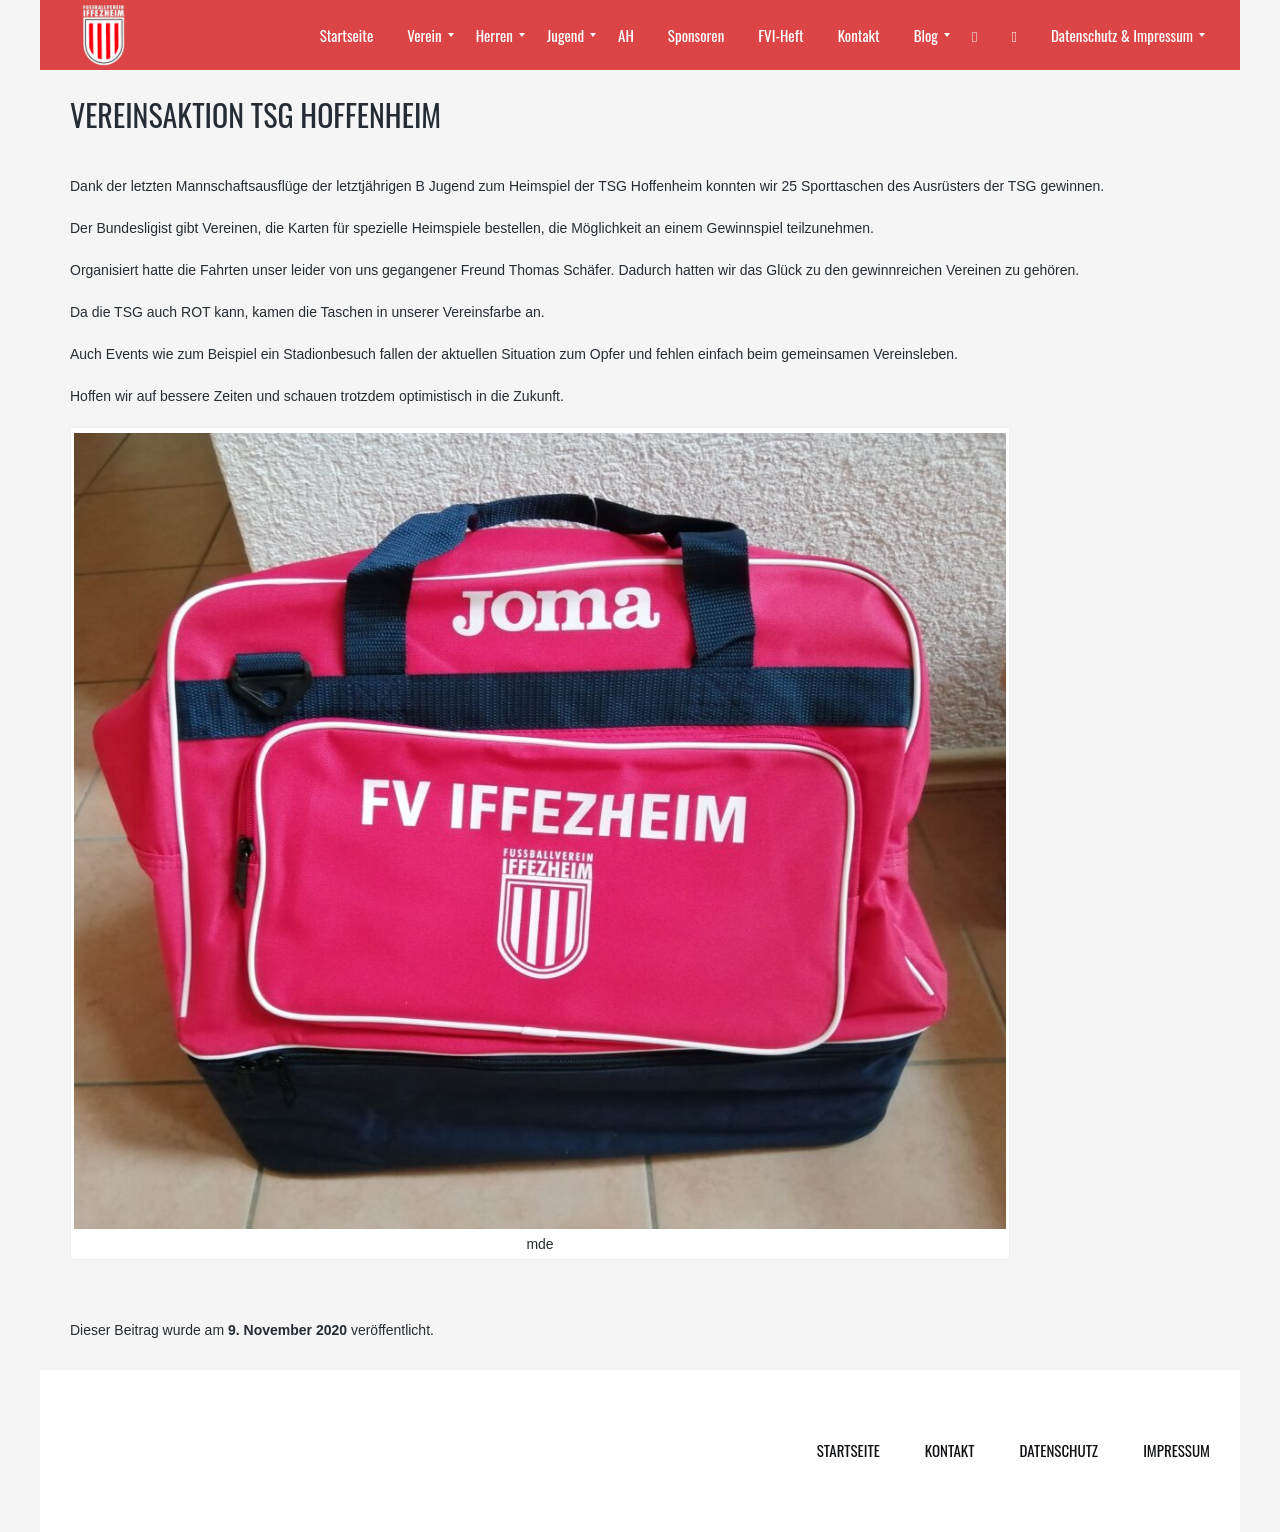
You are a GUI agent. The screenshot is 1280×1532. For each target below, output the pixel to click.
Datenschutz (1058, 1450)
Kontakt (950, 1450)
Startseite (848, 1450)
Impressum (1176, 1450)
